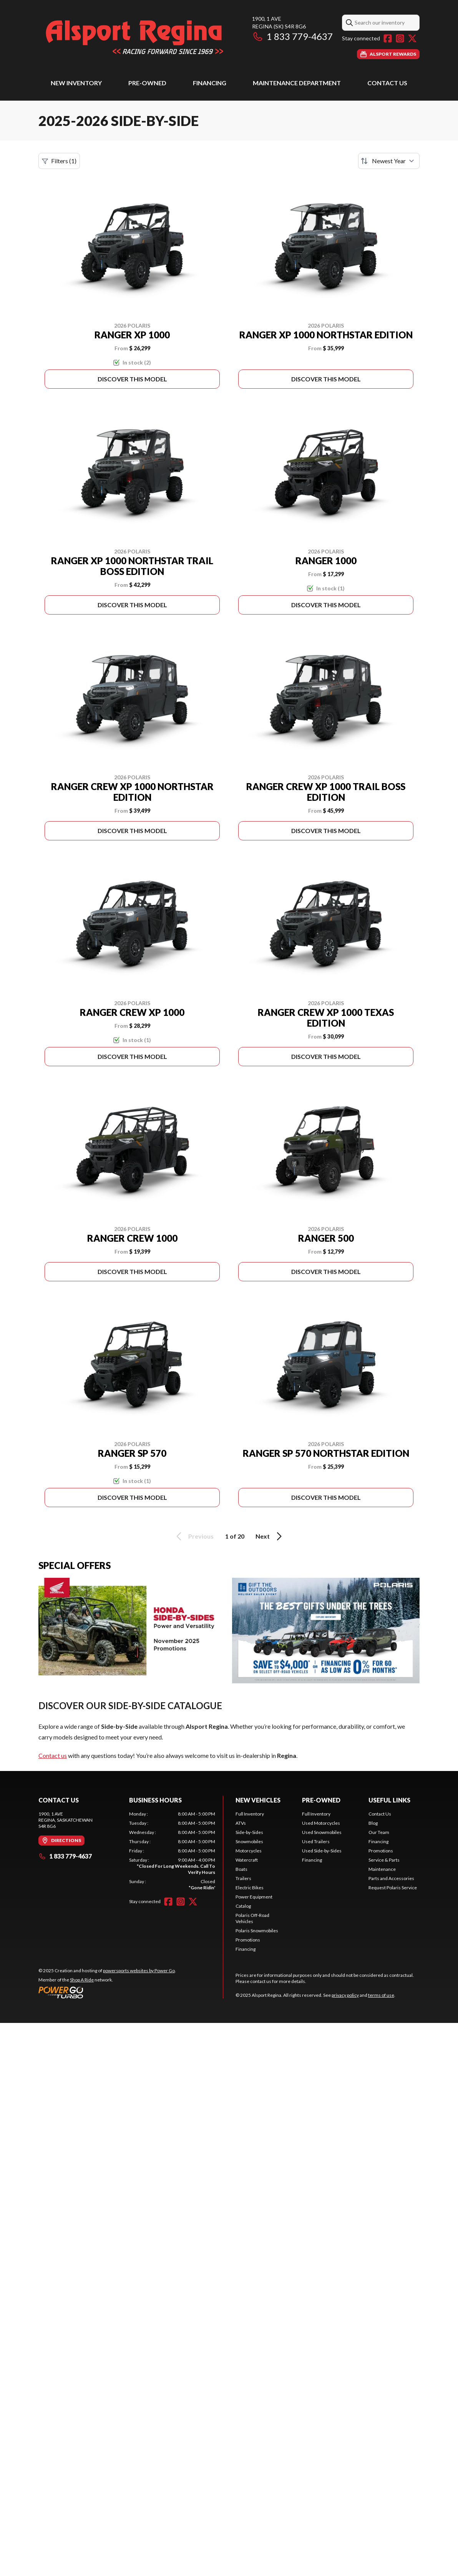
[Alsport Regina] (134, 37)
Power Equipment (254, 1897)
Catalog (243, 1906)
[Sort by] (389, 161)
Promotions (248, 1940)
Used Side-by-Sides (322, 1851)
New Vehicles (258, 1800)
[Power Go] (107, 1992)
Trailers (243, 1878)
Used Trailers (316, 1841)
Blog (373, 1823)
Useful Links (389, 1800)
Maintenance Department (297, 82)
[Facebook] (387, 38)
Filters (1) (59, 161)
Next (270, 1536)
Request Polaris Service (392, 1887)
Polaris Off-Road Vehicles (252, 1918)
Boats (241, 1869)
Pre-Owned (147, 82)
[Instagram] (400, 38)
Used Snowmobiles (322, 1832)
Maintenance (382, 1869)
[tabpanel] (172, 1851)
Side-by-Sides (249, 1832)
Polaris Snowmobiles (257, 1930)
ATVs (241, 1823)
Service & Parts (384, 1860)
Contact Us (387, 82)
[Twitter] (412, 38)
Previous (194, 1536)
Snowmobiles (249, 1841)
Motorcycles (249, 1851)
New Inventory (76, 82)
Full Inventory (250, 1814)
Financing (209, 82)
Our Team (378, 1832)
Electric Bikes (250, 1887)
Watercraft (247, 1860)
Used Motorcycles (321, 1823)
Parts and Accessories (391, 1878)
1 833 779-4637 (292, 36)
